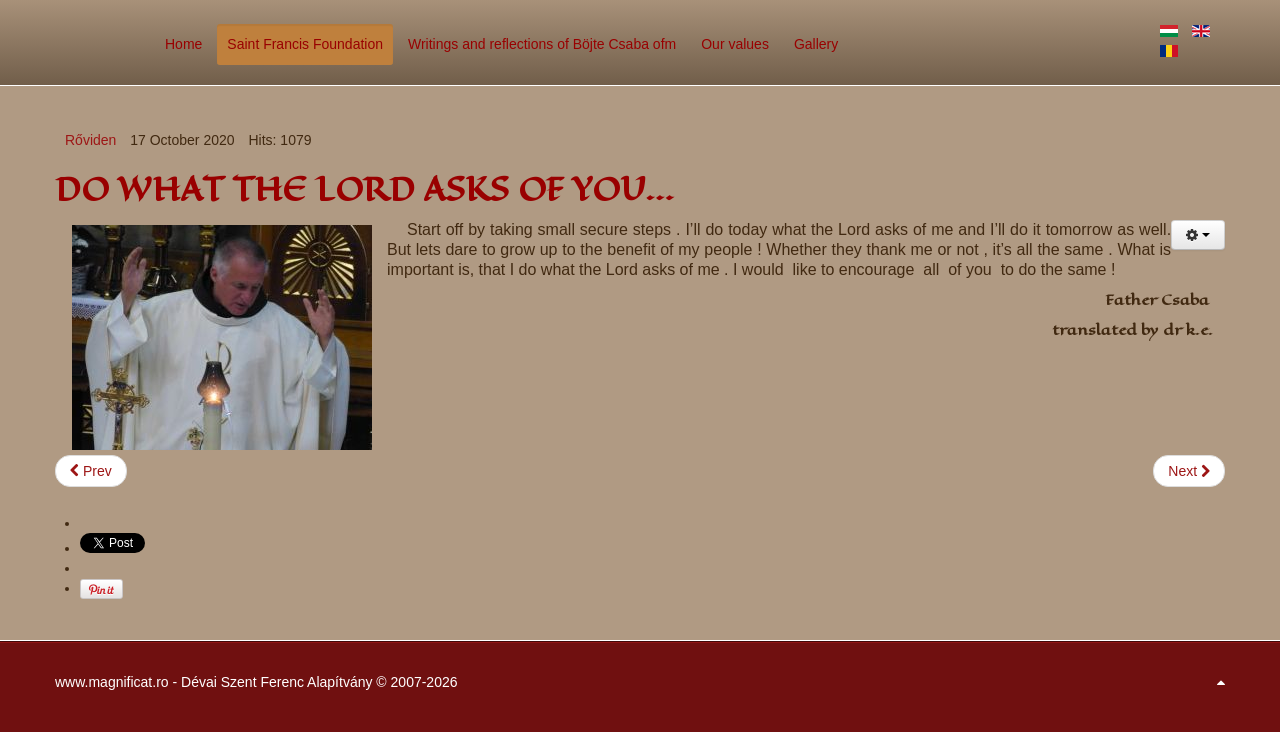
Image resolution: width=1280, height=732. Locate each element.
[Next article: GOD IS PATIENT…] (1189, 471)
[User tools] (1198, 235)
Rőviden (90, 140)
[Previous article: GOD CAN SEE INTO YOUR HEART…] (91, 471)
